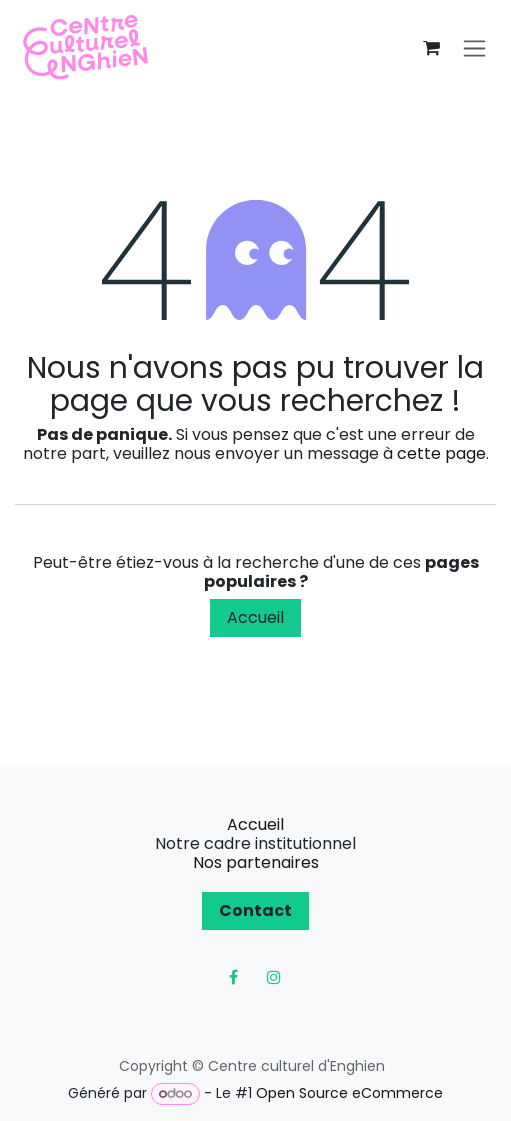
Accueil (255, 617)
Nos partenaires (256, 862)
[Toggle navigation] (474, 48)
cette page (441, 453)
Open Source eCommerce (349, 1093)
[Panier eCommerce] (431, 48)
